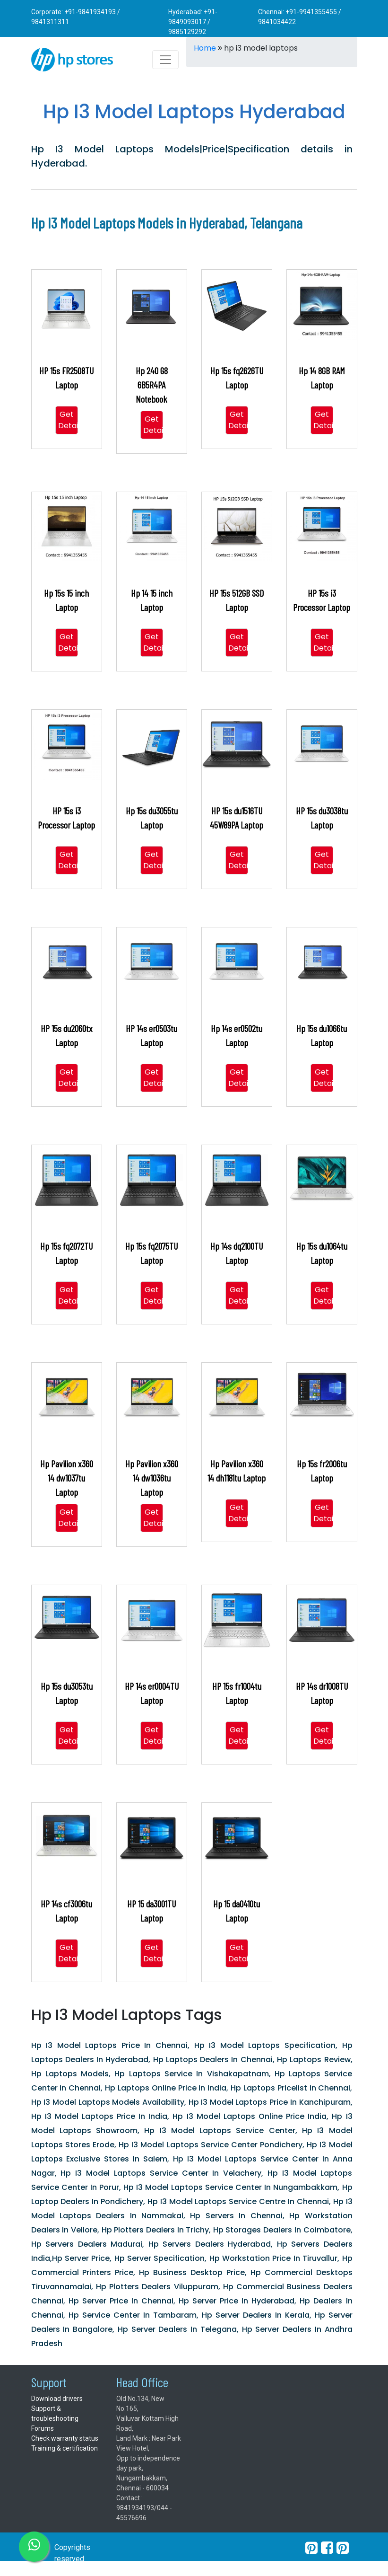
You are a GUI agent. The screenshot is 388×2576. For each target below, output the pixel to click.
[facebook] (327, 2548)
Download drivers (57, 2398)
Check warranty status (64, 2438)
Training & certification (64, 2448)
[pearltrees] (342, 2548)
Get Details (71, 420)
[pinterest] (311, 2548)
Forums (42, 2428)
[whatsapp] (34, 2547)
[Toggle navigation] (165, 59)
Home (205, 48)
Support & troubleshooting (54, 2413)
